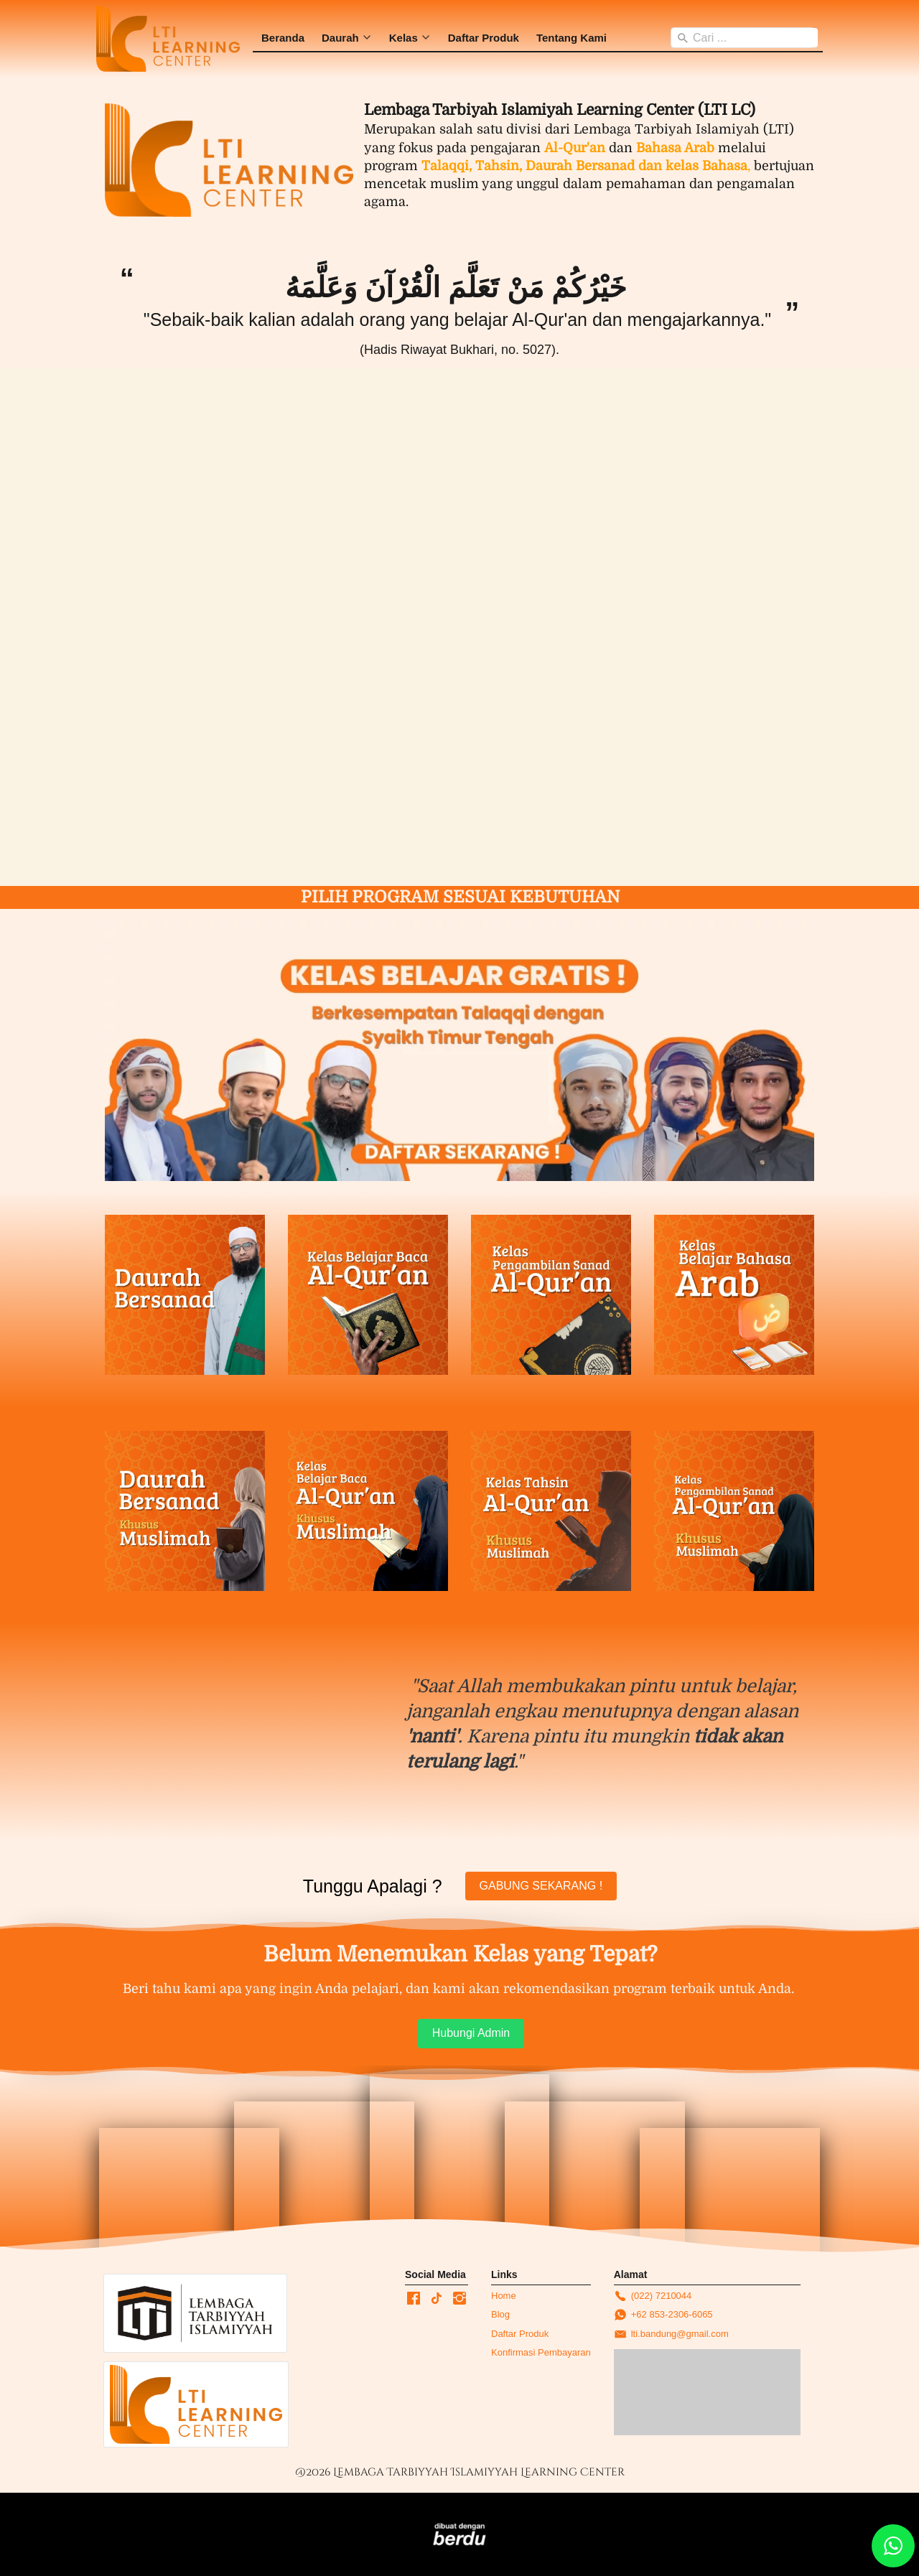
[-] (413, 2299)
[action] (893, 2545)
